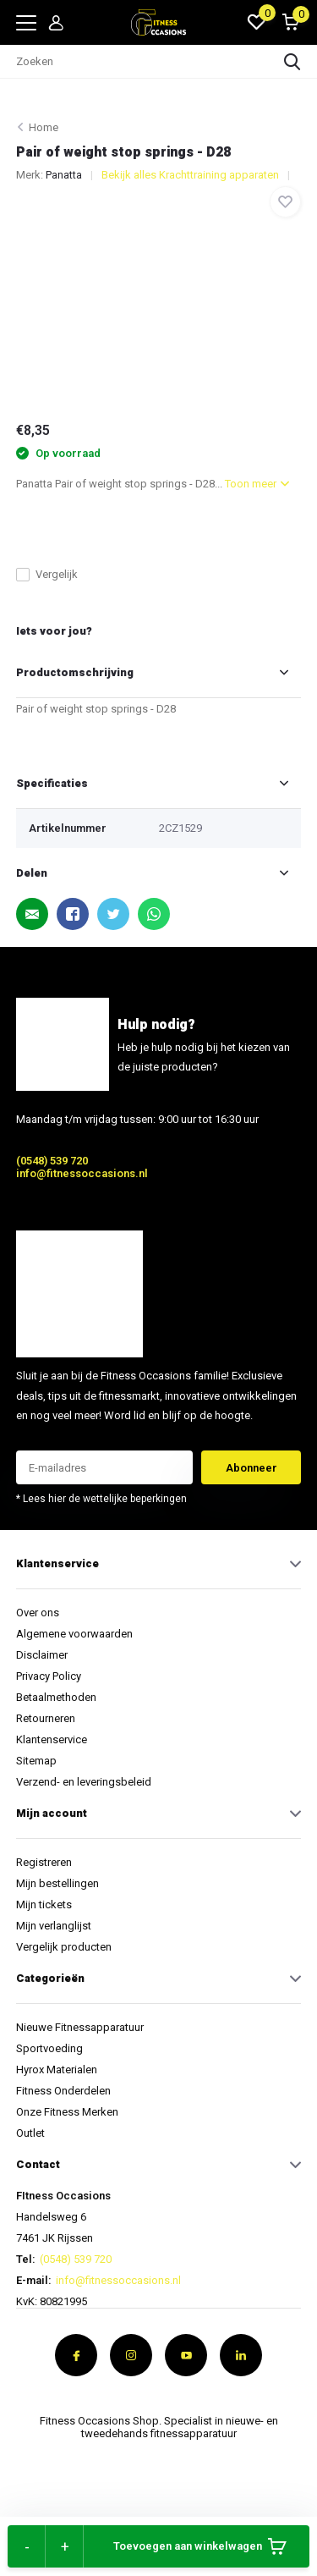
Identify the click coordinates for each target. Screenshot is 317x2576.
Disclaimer (42, 1655)
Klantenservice (51, 1739)
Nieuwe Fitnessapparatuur (80, 2027)
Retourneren (45, 1718)
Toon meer (257, 483)
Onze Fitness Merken (67, 2111)
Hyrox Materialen (56, 2069)
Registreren (44, 1862)
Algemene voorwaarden (74, 1633)
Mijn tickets (44, 1904)
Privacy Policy (48, 1676)
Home (43, 127)
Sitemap (36, 1760)
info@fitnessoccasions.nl (82, 1173)
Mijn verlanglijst (53, 1925)
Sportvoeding (49, 2048)
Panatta (64, 174)
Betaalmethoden (56, 1697)
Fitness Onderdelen (63, 2090)
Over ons (37, 1612)
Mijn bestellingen (57, 1883)
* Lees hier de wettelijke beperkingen (101, 1499)
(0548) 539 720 (52, 1160)
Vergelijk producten (64, 1946)
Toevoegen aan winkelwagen (200, 2546)
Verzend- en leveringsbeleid (83, 1781)
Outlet (30, 2133)
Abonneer (251, 1467)
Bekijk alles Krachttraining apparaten (190, 174)
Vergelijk (47, 574)
